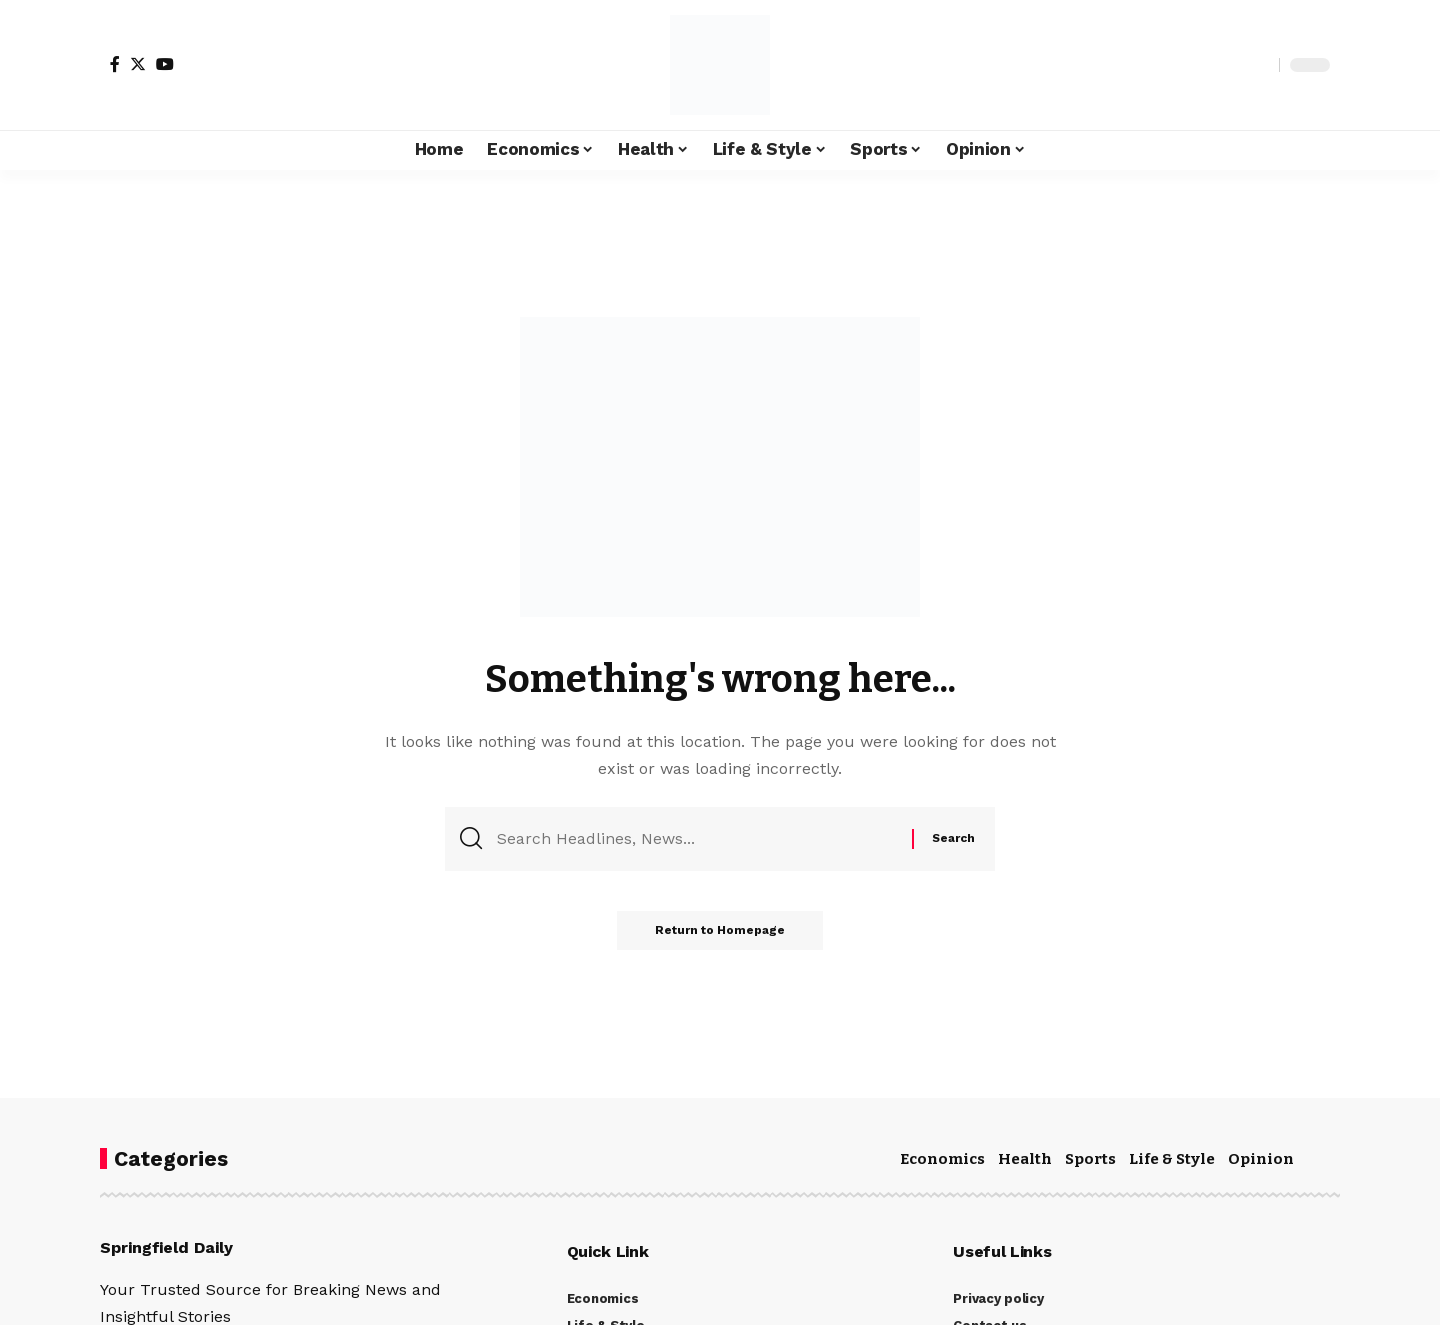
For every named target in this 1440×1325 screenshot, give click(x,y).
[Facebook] (115, 64)
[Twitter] (138, 64)
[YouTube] (165, 64)
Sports (1090, 1159)
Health (1025, 1159)
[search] (1259, 65)
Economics (942, 1159)
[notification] (1229, 65)
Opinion (1261, 1159)
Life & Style (1172, 1159)
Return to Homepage (720, 932)
